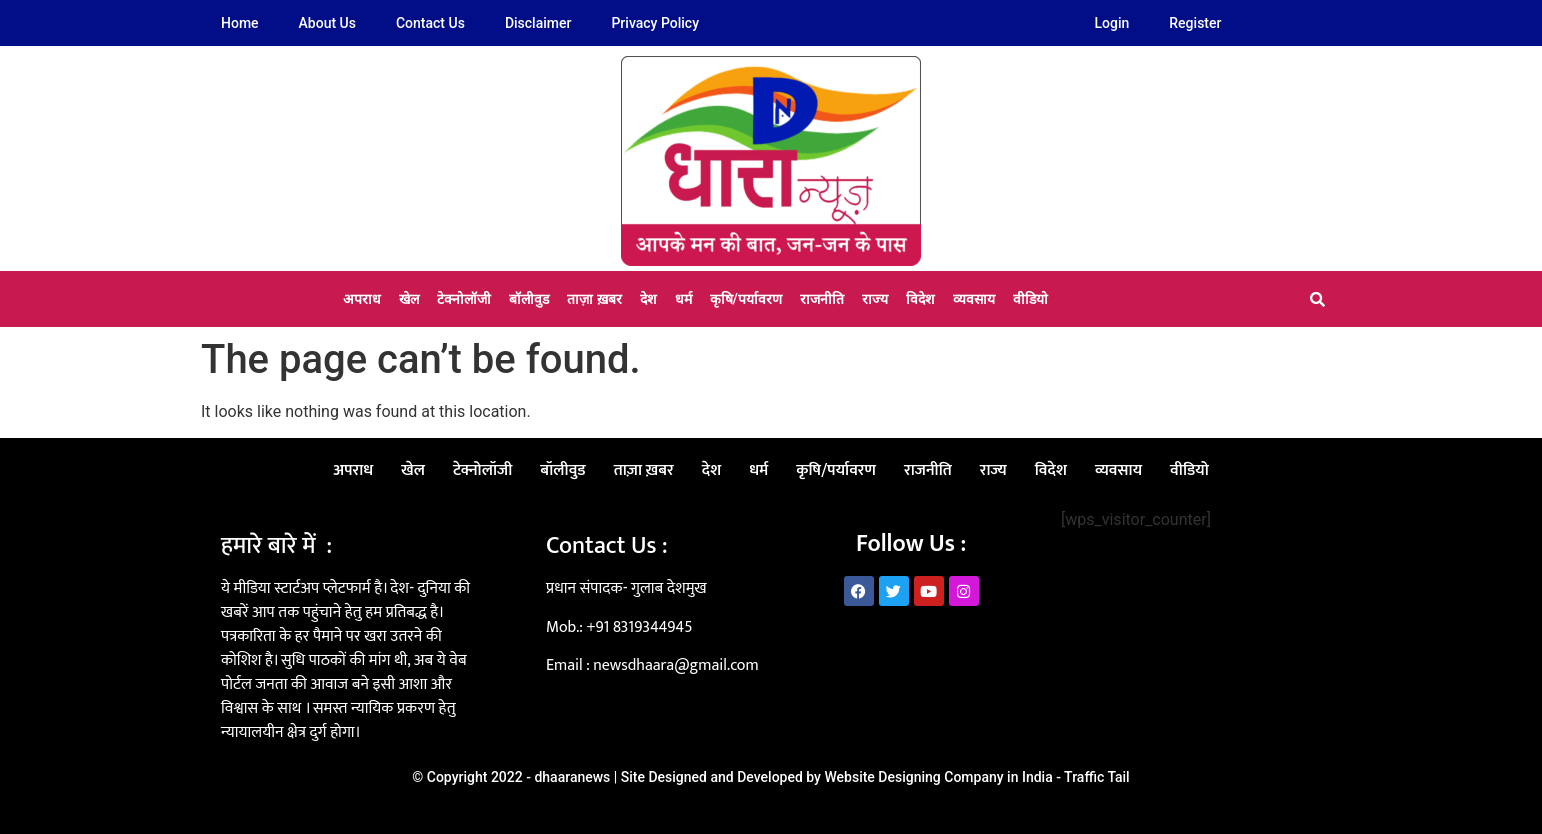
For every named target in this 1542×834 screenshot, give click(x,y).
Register (1195, 23)
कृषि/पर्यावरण (746, 299)
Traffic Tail (1097, 777)
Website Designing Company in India (938, 777)
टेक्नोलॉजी (464, 299)
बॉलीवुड (529, 299)
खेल (409, 299)
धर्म (683, 299)
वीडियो (1030, 299)
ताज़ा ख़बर (594, 299)
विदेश (920, 299)
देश (648, 299)
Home (240, 23)
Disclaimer (538, 23)
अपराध (362, 299)
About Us (327, 23)
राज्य (875, 299)
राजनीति (822, 299)
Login (1112, 23)
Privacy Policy (655, 23)
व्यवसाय (974, 299)
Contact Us (430, 23)
